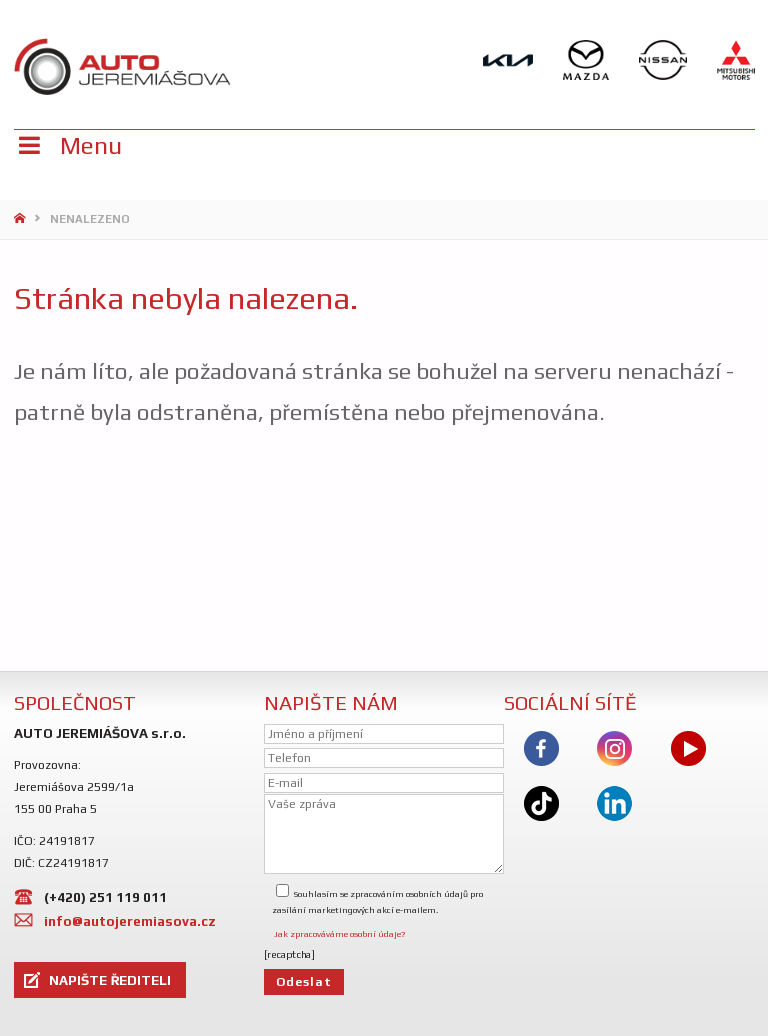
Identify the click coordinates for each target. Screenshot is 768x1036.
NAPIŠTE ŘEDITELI (110, 980)
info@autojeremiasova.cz (130, 921)
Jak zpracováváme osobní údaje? (339, 934)
